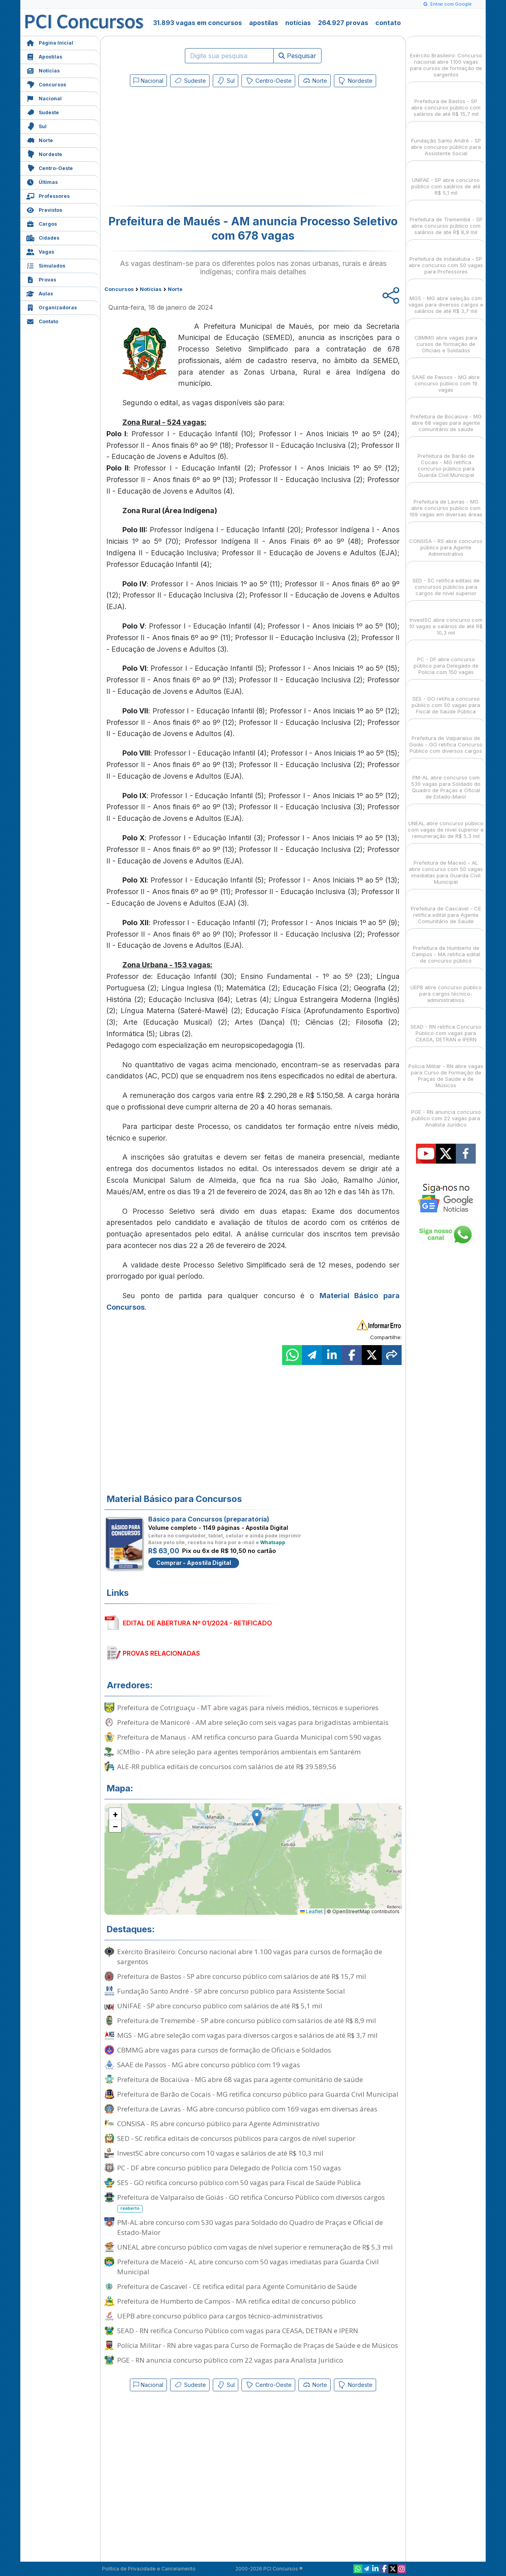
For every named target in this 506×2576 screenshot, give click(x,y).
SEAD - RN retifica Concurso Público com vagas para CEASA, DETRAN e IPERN (237, 2330)
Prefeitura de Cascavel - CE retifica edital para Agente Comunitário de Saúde (237, 2286)
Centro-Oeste (49, 167)
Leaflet (311, 1911)
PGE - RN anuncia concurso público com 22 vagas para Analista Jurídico (230, 2360)
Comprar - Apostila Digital (193, 1562)
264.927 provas (343, 23)
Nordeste (44, 153)
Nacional (44, 98)
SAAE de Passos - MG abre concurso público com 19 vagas (208, 2064)
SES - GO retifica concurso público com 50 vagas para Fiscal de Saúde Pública (239, 2182)
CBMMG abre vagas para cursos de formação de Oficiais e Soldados (224, 2050)
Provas (41, 279)
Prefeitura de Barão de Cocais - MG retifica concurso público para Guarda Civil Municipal (257, 2094)
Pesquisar (297, 56)
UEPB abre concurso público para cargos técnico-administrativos (220, 2315)
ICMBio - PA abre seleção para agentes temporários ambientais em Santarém (239, 1751)
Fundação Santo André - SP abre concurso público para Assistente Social (231, 1991)
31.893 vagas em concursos (197, 23)
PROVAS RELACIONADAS (161, 1653)
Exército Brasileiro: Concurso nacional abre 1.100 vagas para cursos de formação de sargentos (249, 1956)
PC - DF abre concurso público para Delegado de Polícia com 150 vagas (229, 2167)
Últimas (42, 181)
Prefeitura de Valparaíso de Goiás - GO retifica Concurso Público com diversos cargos (251, 2203)
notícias (298, 23)
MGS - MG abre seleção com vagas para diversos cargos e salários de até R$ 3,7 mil (247, 2035)
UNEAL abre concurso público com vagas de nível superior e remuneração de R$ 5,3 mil (255, 2247)
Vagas (40, 251)
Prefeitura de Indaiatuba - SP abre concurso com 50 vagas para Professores (446, 258)
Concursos (46, 84)
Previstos (44, 209)
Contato (42, 320)
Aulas (39, 293)
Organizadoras (51, 307)
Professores (48, 195)
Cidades (42, 237)
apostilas (263, 23)
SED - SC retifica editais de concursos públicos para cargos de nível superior (236, 2138)
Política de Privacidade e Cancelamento (149, 2569)
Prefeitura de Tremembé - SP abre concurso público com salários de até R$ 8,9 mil (246, 2020)
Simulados (45, 265)
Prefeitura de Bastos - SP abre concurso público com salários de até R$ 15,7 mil (241, 1976)
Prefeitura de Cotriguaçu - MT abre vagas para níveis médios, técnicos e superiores (248, 1707)
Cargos (41, 223)
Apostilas (44, 56)
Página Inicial (49, 42)
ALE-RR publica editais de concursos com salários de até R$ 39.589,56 (226, 1766)
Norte (39, 140)
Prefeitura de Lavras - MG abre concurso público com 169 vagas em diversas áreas (247, 2108)
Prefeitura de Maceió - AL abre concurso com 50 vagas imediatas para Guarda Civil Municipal (248, 2266)
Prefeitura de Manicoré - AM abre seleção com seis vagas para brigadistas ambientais (252, 1722)
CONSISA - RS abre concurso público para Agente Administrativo (218, 2123)
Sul (36, 126)
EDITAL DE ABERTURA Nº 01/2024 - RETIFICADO (197, 1623)
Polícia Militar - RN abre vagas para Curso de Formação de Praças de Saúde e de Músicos (257, 2345)
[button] (257, 1817)
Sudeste (42, 112)
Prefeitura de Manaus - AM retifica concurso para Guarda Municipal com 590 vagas (249, 1737)
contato (388, 23)
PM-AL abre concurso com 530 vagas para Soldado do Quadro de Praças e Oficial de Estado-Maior (250, 2227)
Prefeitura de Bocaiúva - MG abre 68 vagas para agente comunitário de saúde (240, 2079)
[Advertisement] (188, 148)
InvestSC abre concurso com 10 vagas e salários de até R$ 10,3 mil (220, 2153)
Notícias (43, 70)
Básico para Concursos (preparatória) (208, 1519)
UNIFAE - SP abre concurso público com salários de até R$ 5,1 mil (219, 2005)
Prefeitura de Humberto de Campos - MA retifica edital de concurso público (236, 2301)
